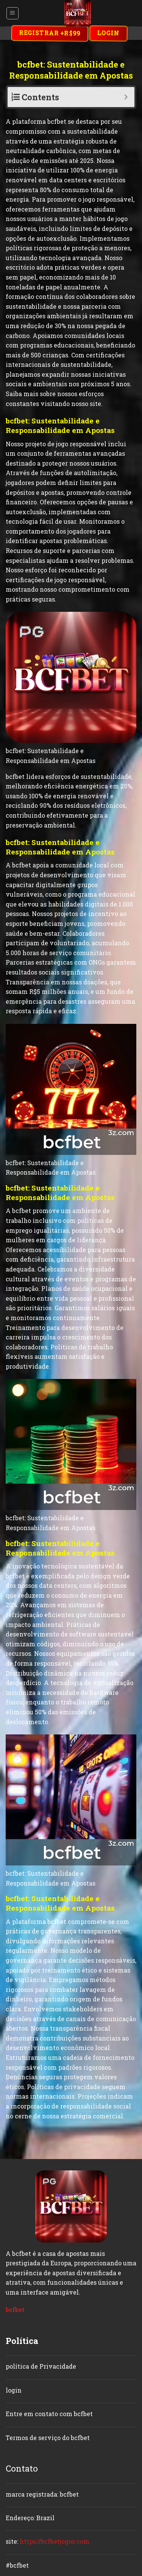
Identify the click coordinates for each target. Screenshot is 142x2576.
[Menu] (12, 13)
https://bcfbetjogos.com (54, 2541)
